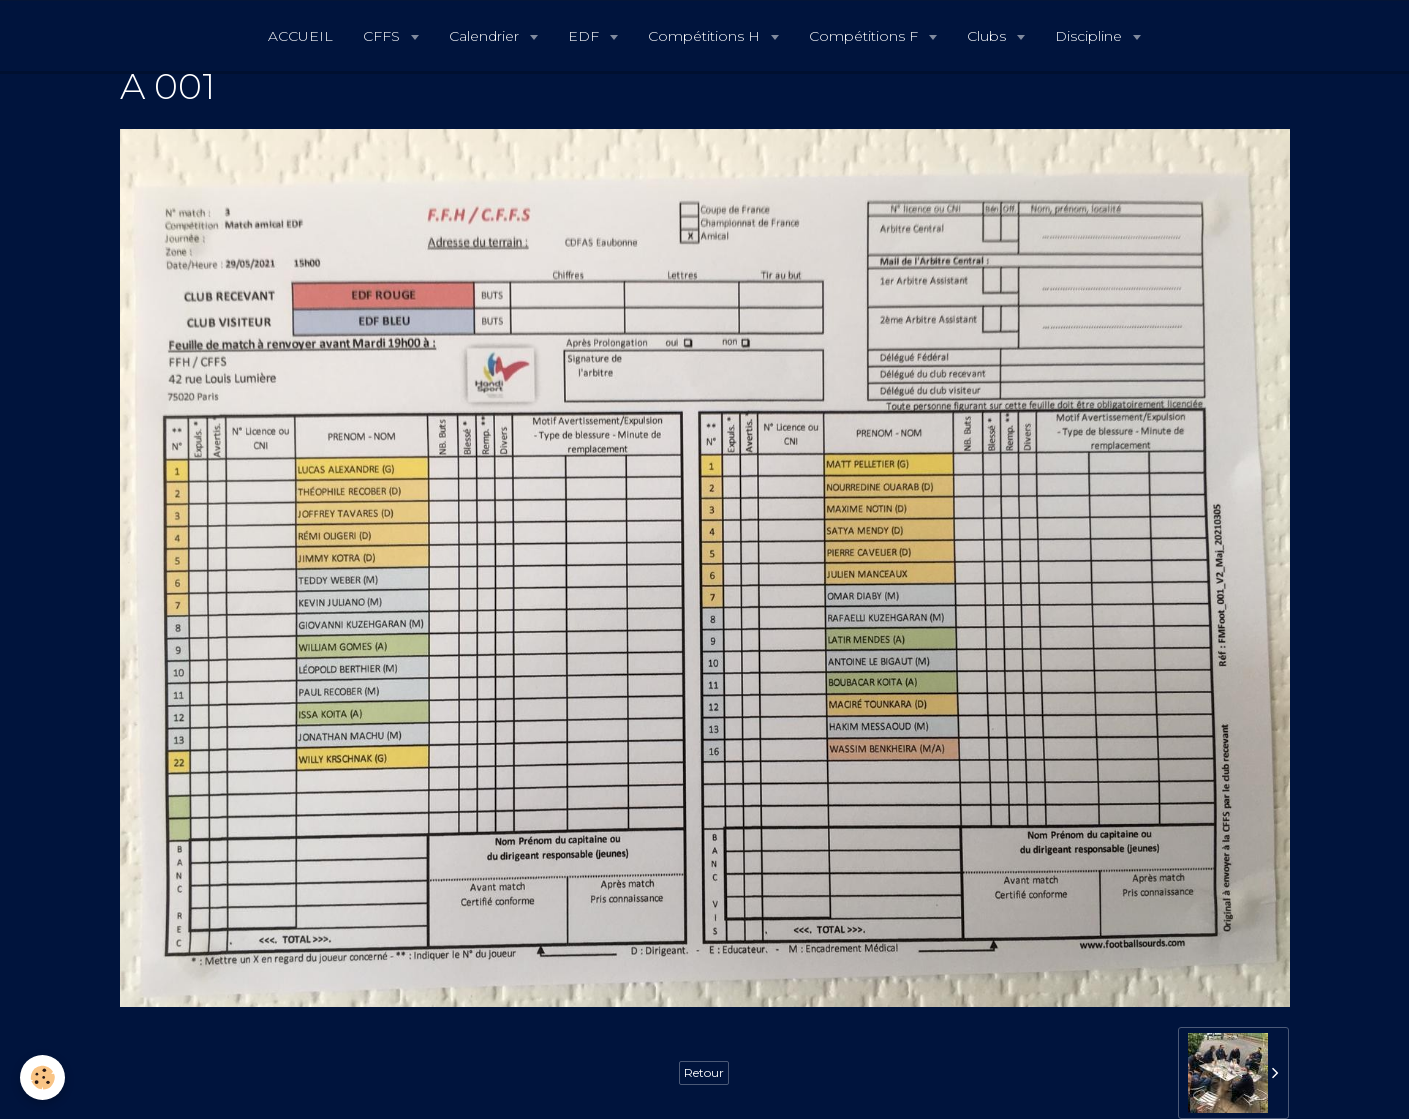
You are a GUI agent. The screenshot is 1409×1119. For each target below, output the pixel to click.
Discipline (1090, 36)
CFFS (383, 36)
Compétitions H (706, 36)
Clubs (988, 36)
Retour (704, 1072)
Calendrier (486, 36)
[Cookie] (42, 1077)
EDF (585, 36)
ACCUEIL (300, 36)
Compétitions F (865, 36)
